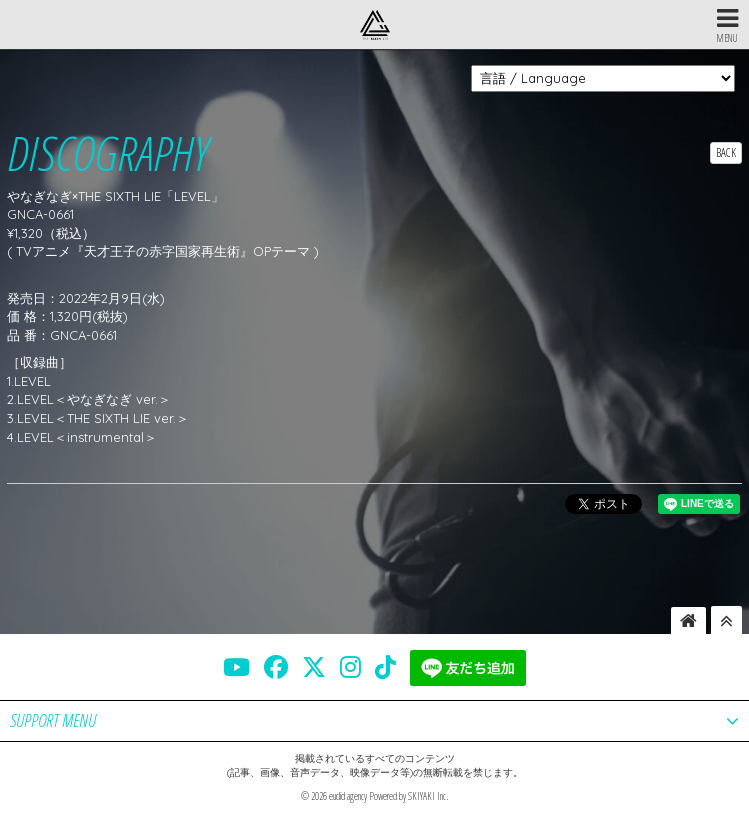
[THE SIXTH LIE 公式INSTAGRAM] (350, 667)
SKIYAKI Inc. (428, 796)
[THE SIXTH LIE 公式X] (314, 667)
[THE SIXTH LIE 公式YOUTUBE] (236, 667)
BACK (726, 152)
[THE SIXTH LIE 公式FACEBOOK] (276, 667)
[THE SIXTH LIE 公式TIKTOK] (385, 667)
